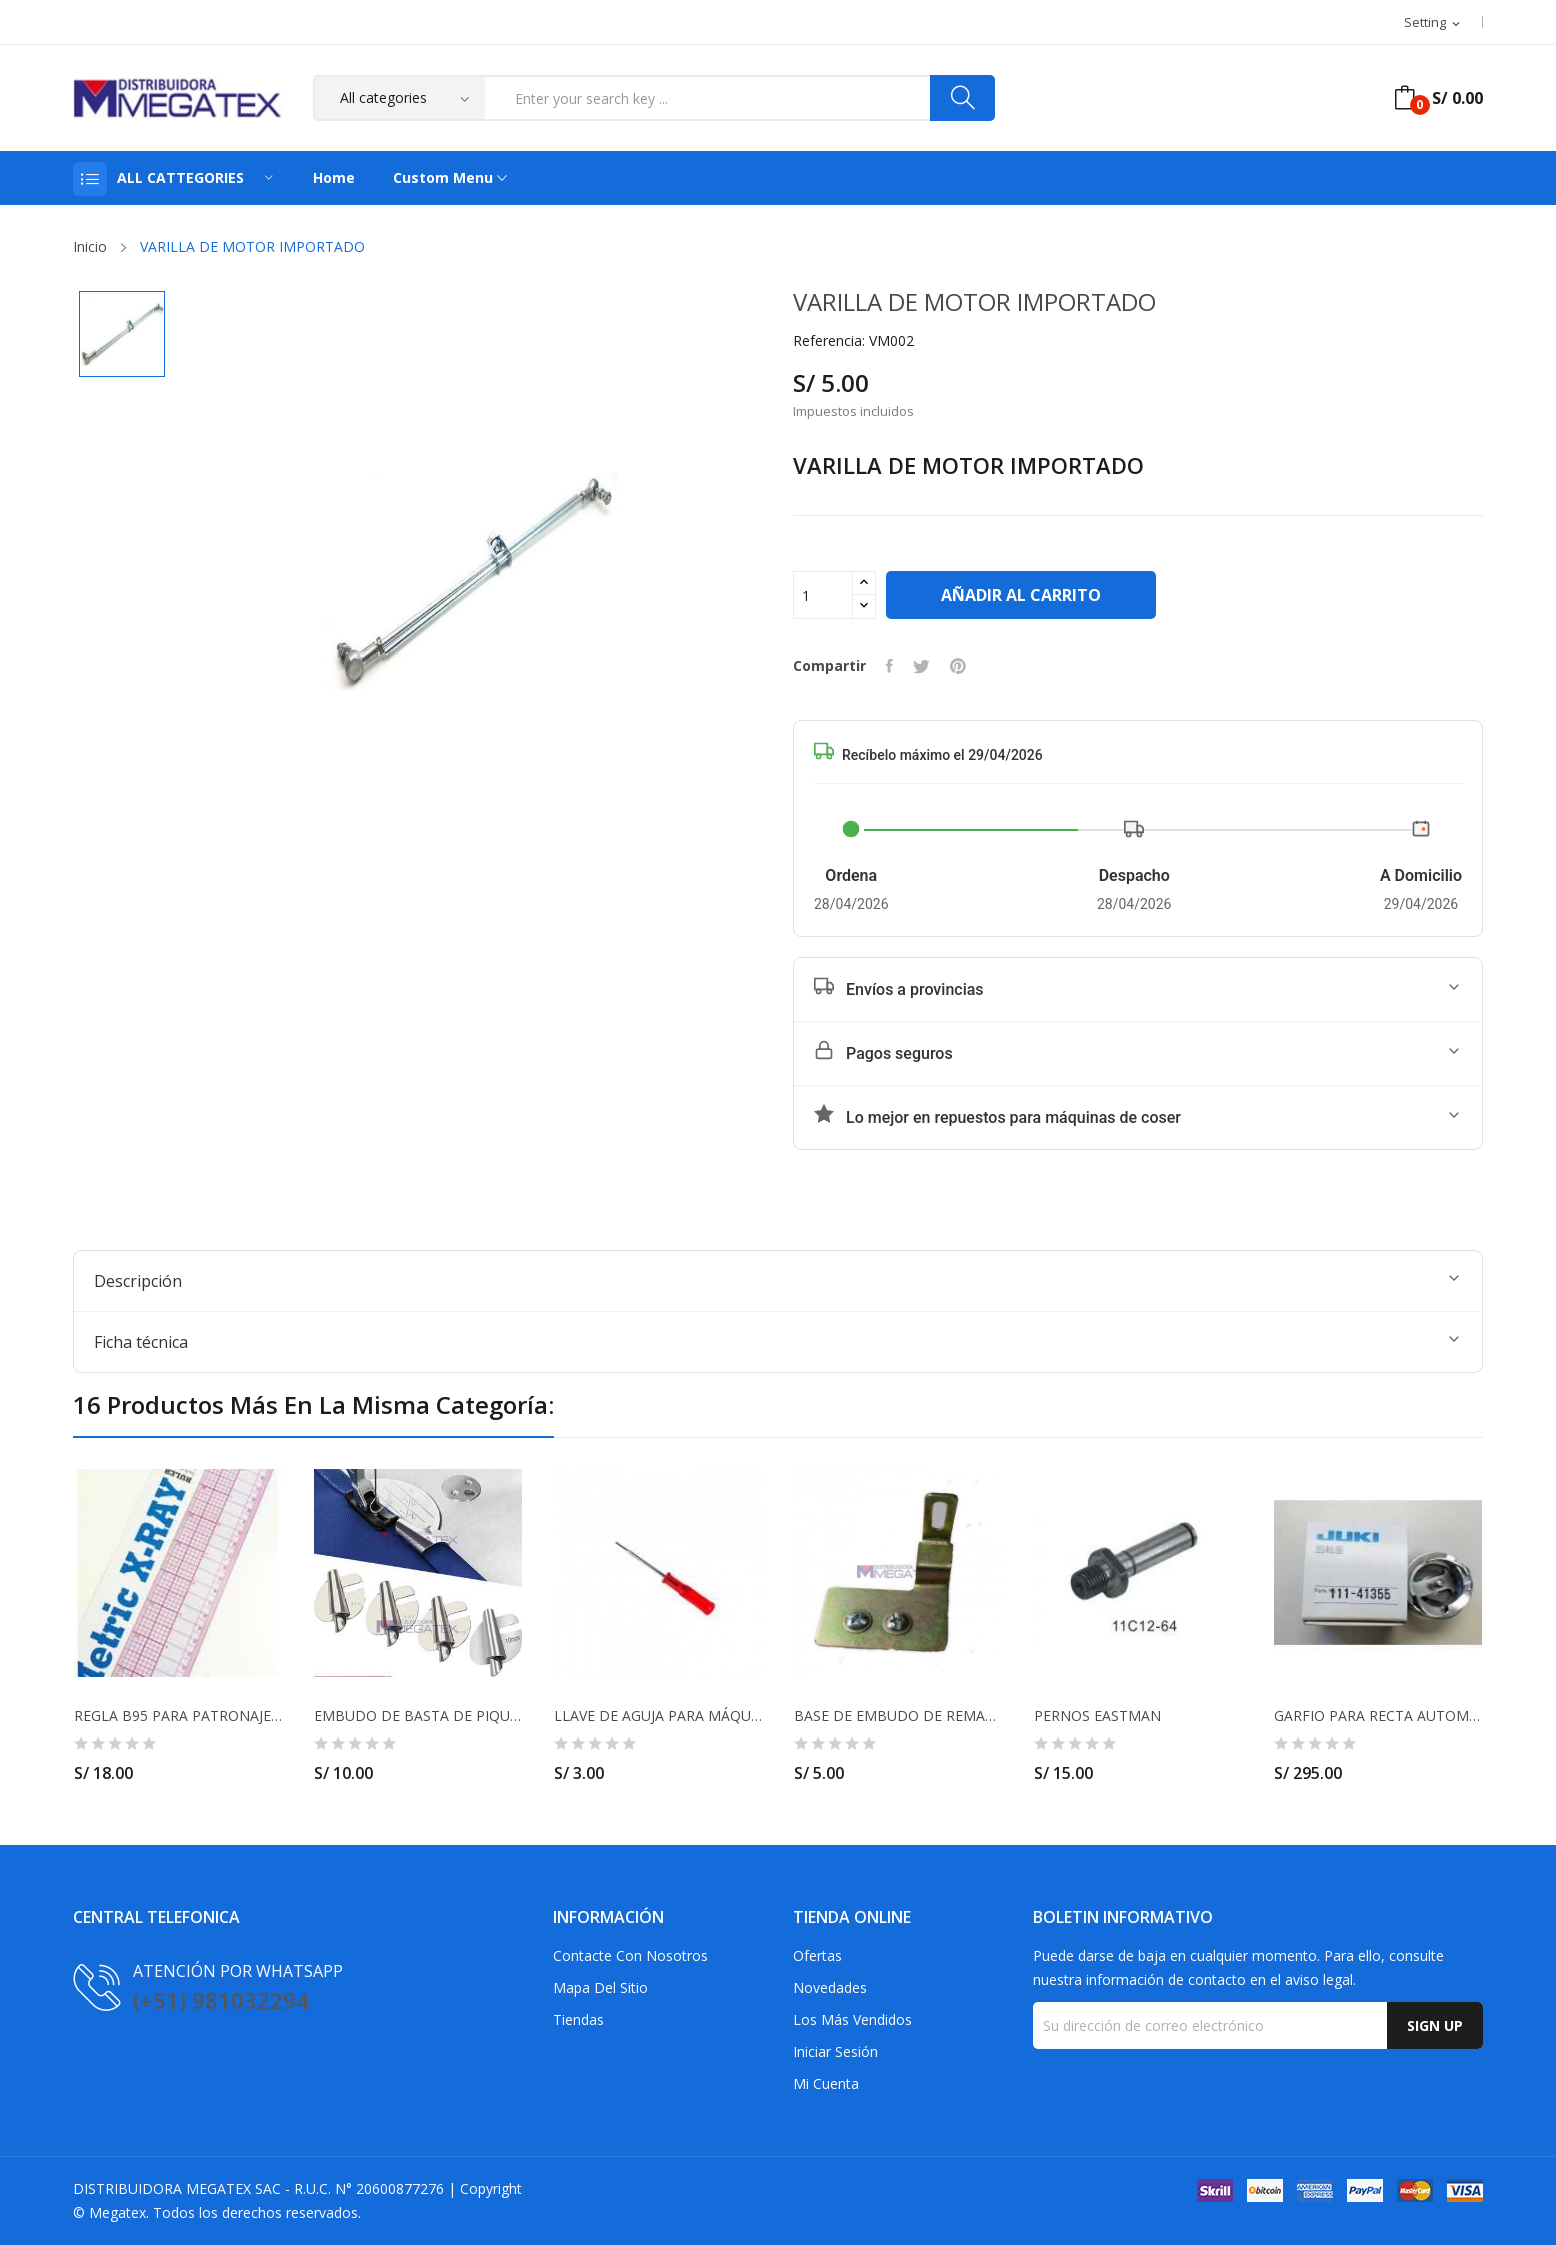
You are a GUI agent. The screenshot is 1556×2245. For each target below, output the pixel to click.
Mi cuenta (826, 2083)
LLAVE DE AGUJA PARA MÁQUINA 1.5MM (658, 1716)
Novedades (830, 1987)
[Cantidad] (823, 595)
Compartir (889, 666)
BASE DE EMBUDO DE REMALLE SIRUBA (898, 1716)
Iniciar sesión (835, 2051)
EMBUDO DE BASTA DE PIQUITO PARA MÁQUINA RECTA (418, 1716)
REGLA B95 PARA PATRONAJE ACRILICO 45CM (178, 1716)
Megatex (117, 2212)
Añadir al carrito (1021, 595)
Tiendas (578, 2019)
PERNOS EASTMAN (1097, 1716)
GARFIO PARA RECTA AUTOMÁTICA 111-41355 (1378, 1716)
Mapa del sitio (600, 1987)
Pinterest (958, 666)
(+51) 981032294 (221, 2000)
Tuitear (921, 666)
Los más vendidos (852, 2019)
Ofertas (817, 1955)
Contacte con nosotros (630, 1955)
